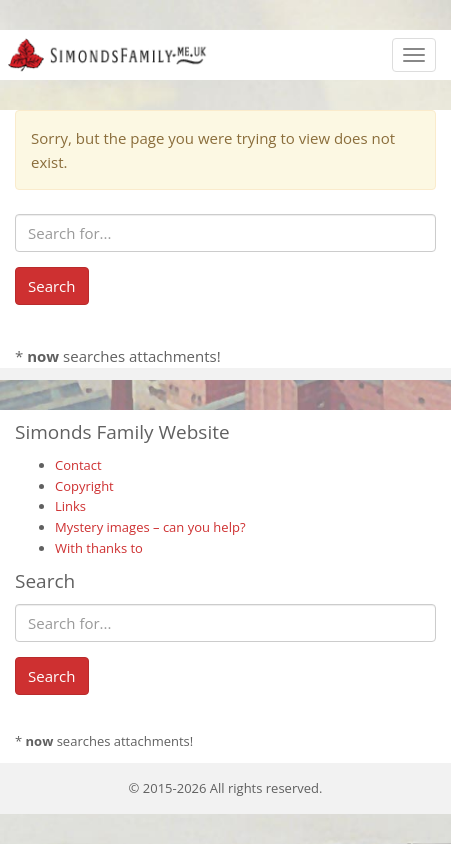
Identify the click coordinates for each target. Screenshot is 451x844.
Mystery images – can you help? (150, 527)
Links (70, 506)
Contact (78, 465)
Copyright (84, 486)
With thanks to (99, 548)
